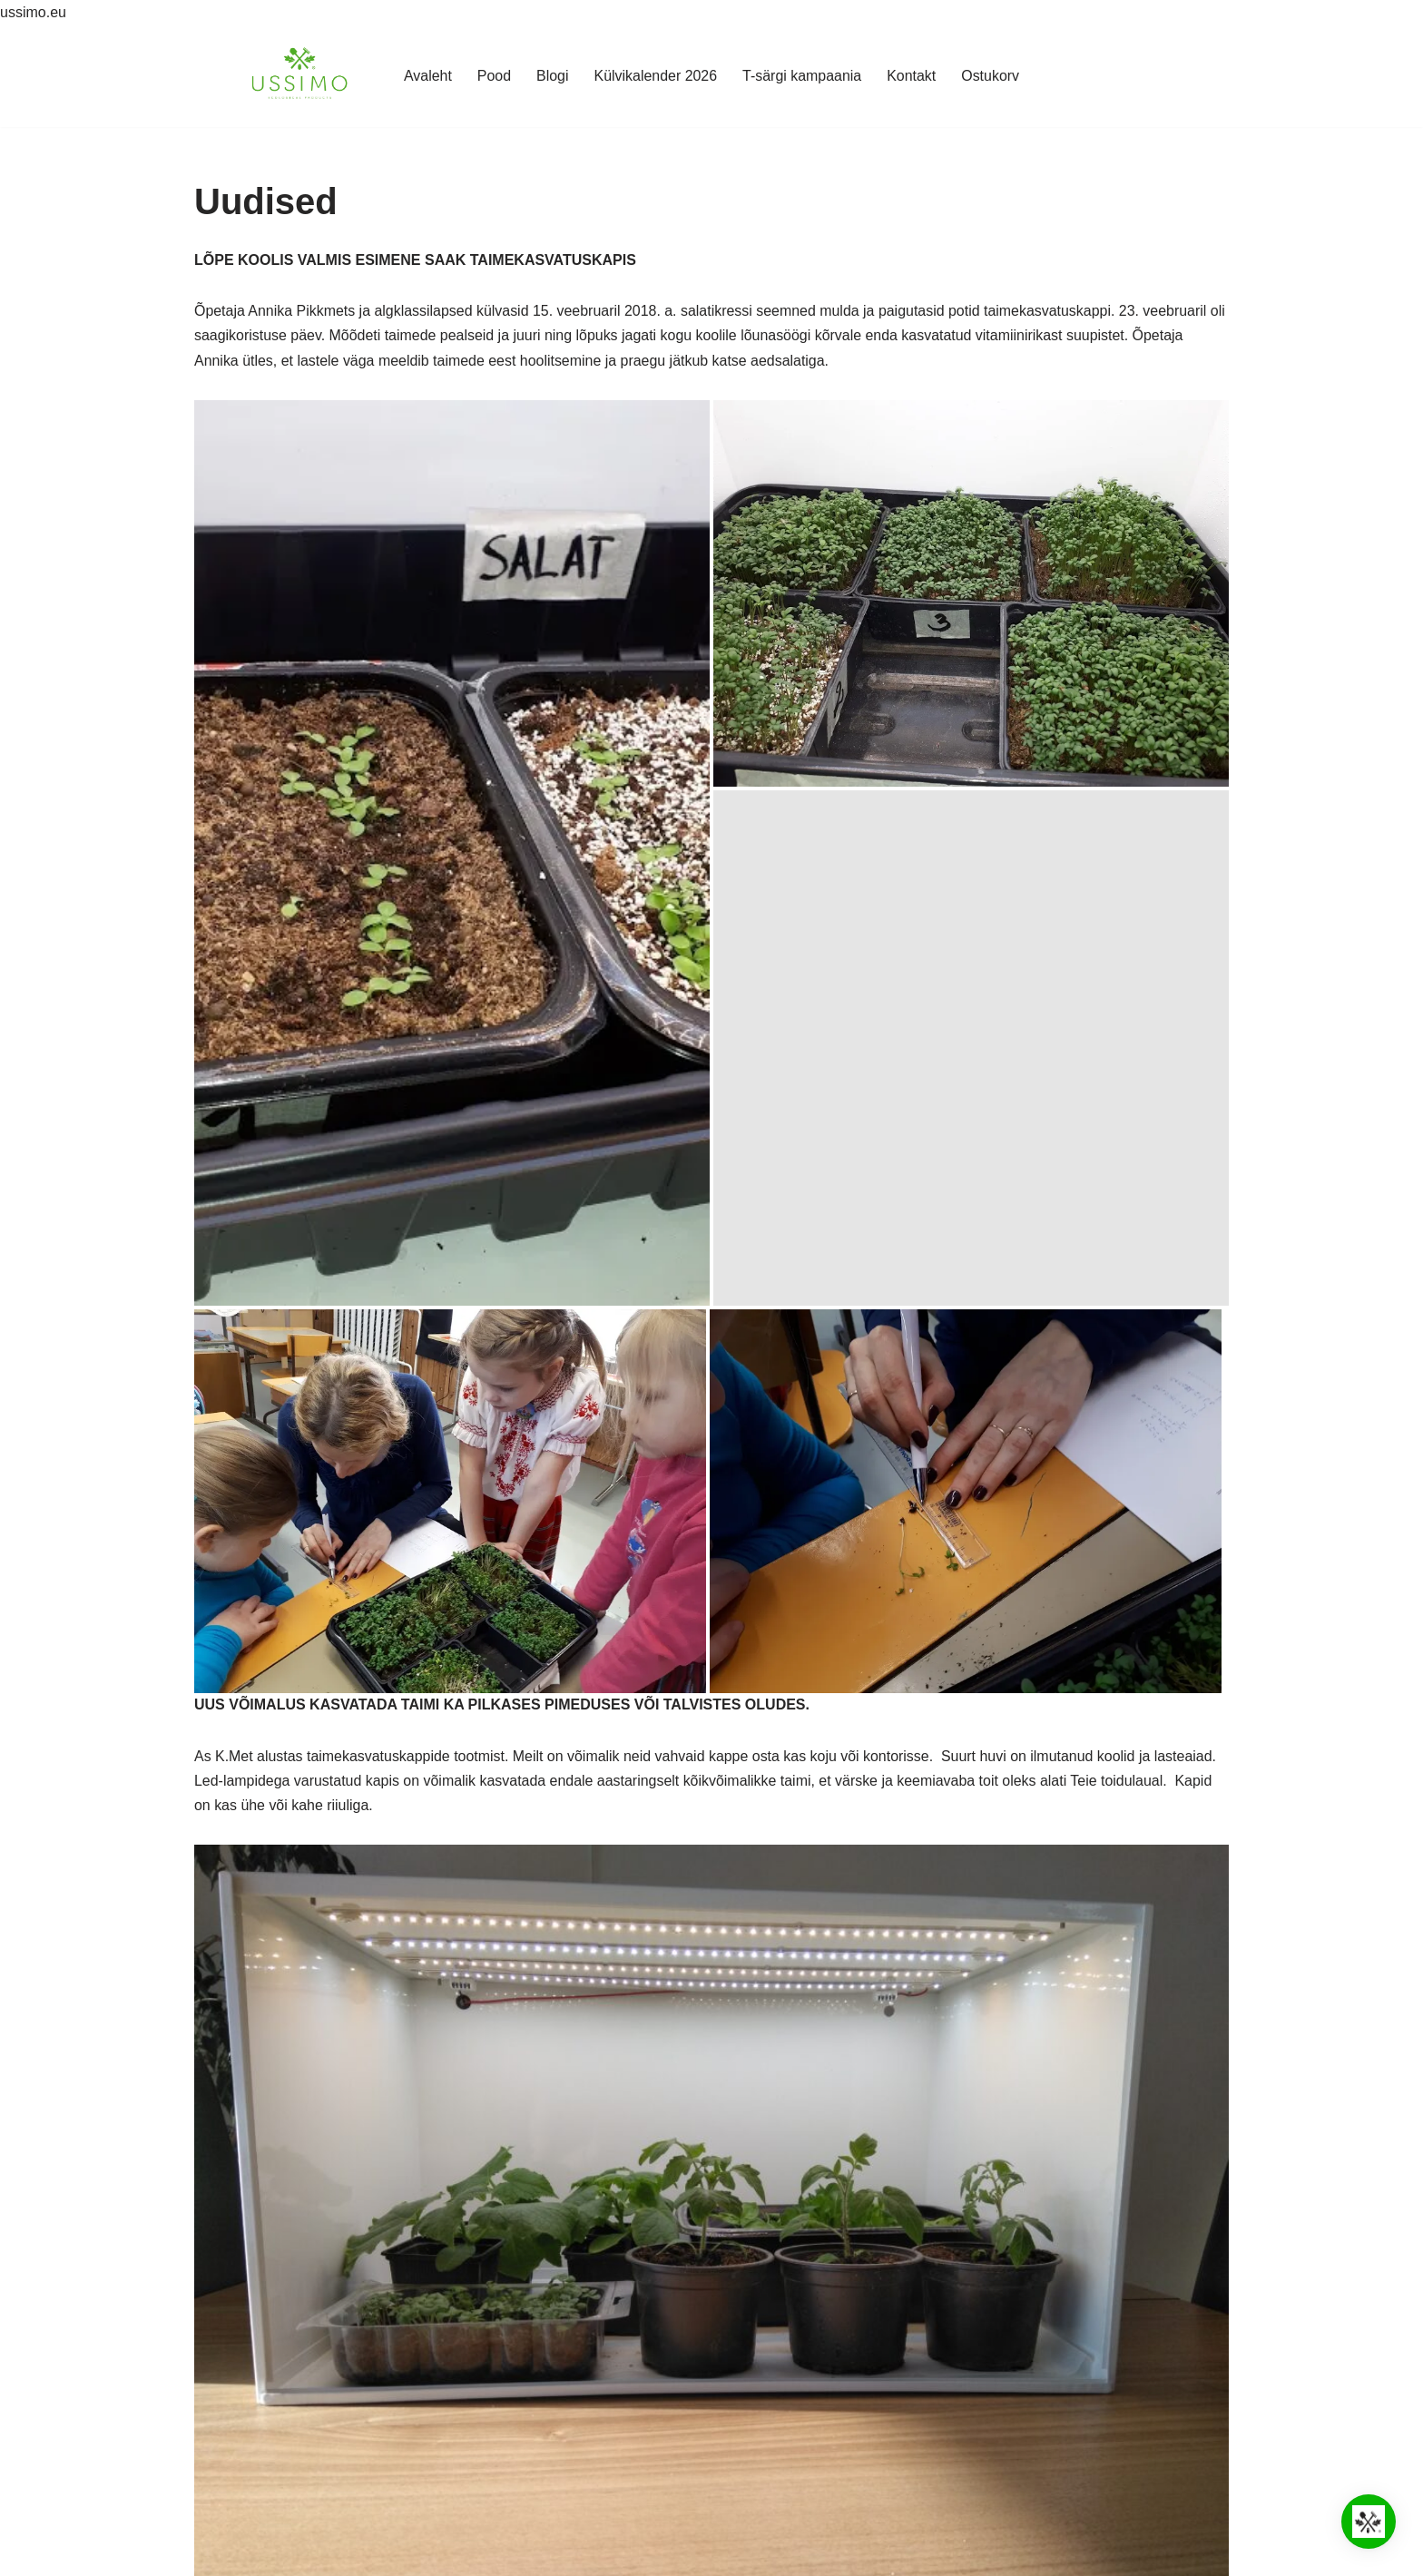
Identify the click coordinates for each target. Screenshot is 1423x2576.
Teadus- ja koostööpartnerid (287, 2388)
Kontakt (912, 75)
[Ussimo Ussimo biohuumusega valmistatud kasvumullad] (299, 76)
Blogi (551, 75)
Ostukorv (991, 75)
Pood (493, 75)
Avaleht (427, 75)
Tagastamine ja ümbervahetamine (307, 2460)
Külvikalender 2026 (655, 75)
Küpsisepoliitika (248, 2412)
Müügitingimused (253, 2436)
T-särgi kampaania (802, 75)
